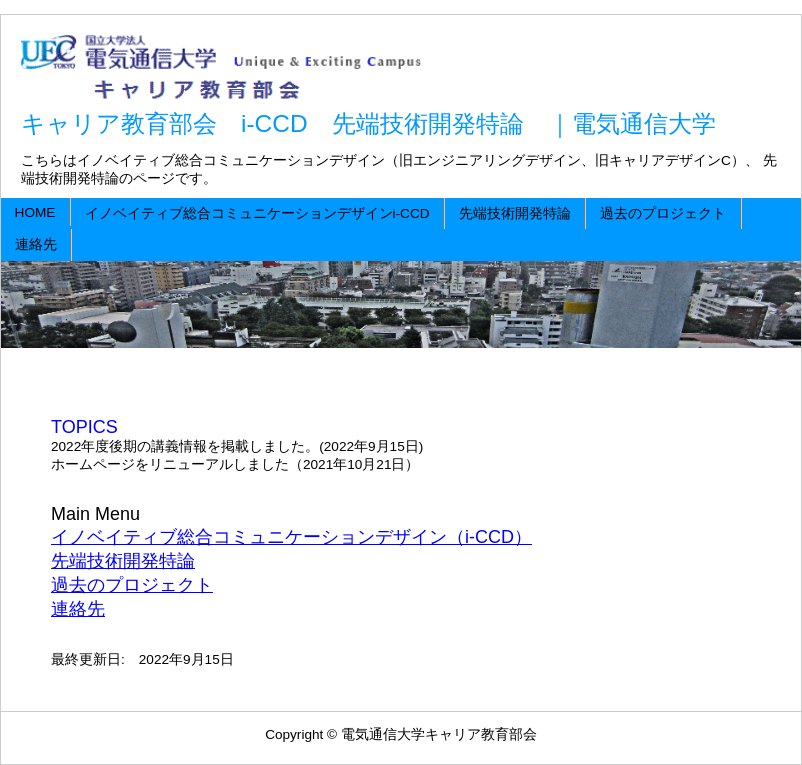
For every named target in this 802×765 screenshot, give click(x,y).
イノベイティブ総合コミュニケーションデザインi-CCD (257, 213)
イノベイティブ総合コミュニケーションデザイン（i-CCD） (291, 537)
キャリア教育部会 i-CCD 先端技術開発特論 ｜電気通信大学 (368, 123)
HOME (35, 212)
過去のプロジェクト (663, 213)
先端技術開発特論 (515, 213)
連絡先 (36, 244)
